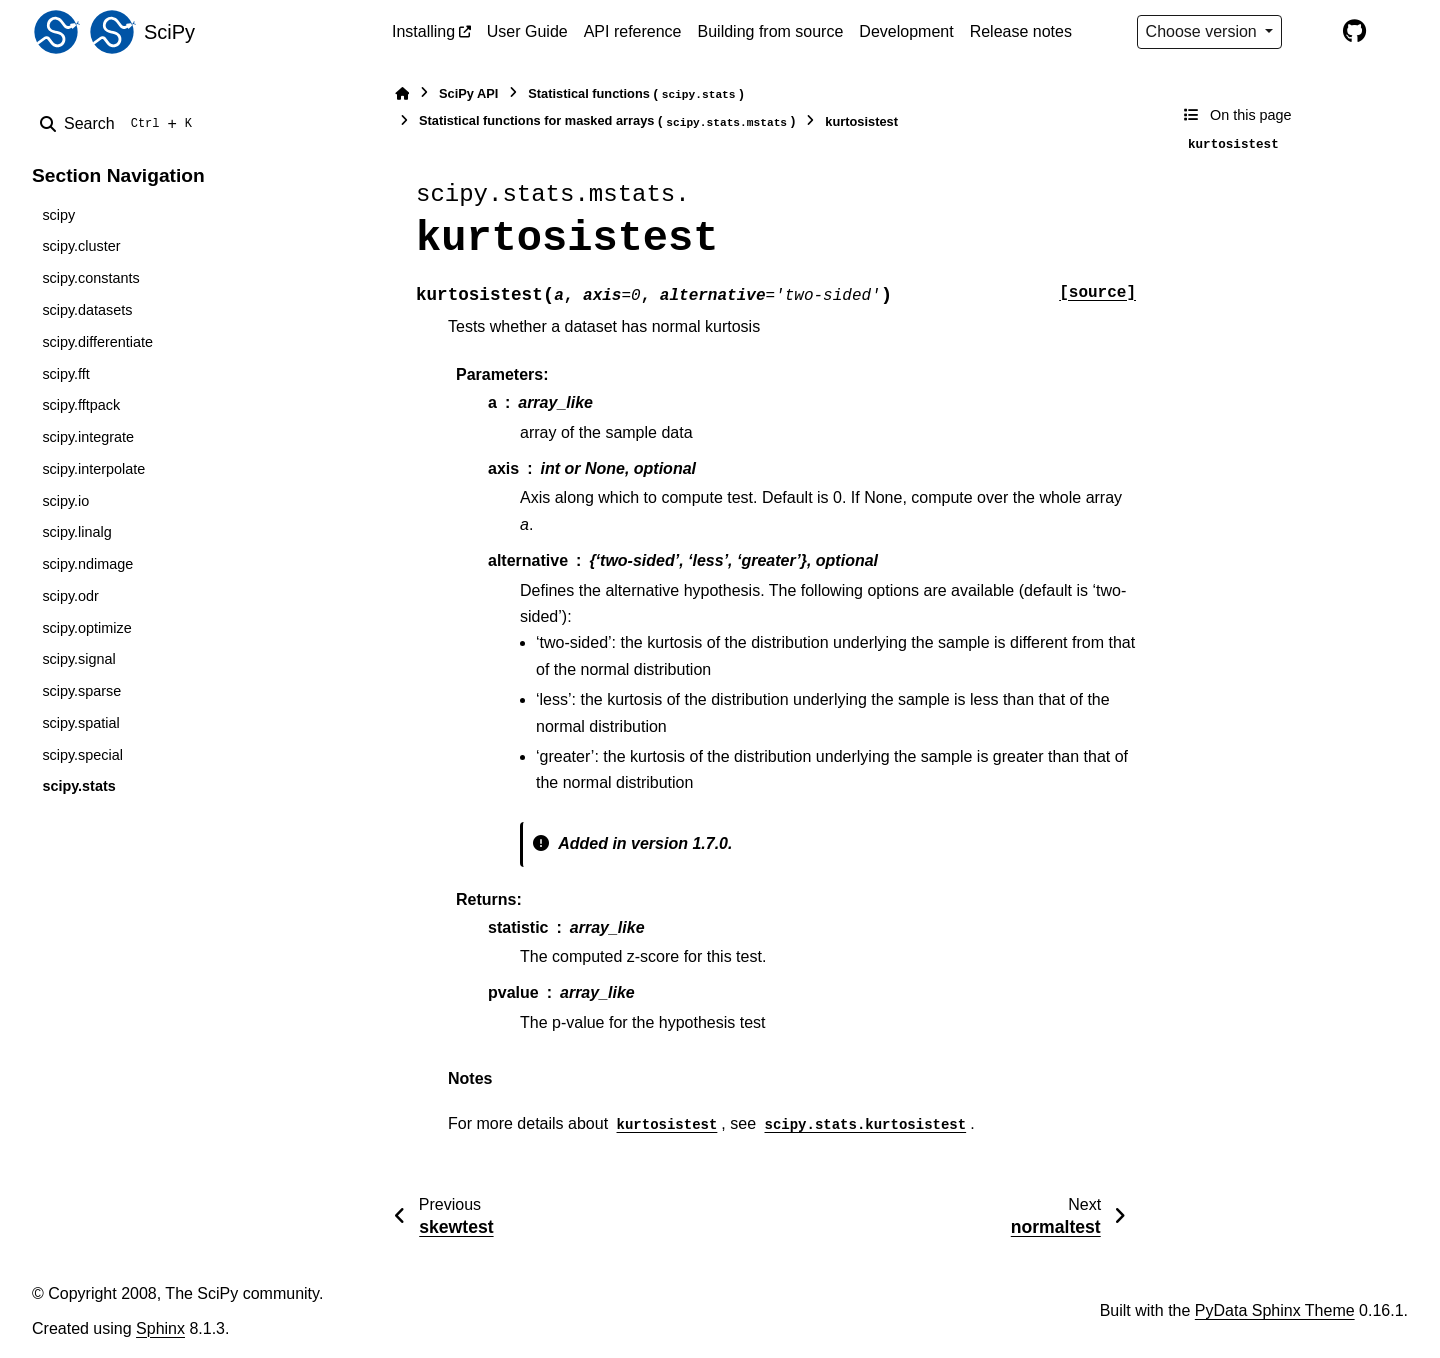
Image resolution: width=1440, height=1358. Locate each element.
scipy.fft (65, 374)
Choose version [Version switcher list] (1204, 31)
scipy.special (82, 755)
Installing (423, 31)
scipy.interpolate (93, 469)
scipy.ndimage (87, 564)
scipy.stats (78, 786)
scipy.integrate (88, 437)
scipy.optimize (86, 628)
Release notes (1021, 31)
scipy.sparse (81, 691)
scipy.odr (70, 596)
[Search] (120, 124)
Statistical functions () (636, 94)
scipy (58, 215)
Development (906, 31)
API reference (633, 31)
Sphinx (160, 1328)
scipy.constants (90, 278)
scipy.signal (78, 659)
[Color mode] (1312, 32)
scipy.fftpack (81, 405)
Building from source (771, 31)
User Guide (527, 31)
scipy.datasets (87, 310)
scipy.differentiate (97, 342)
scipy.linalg (76, 532)
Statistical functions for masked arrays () (607, 121)
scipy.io (65, 501)
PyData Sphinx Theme (1275, 1310)
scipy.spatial (80, 723)
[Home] (402, 93)
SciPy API (468, 93)
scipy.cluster (81, 246)
